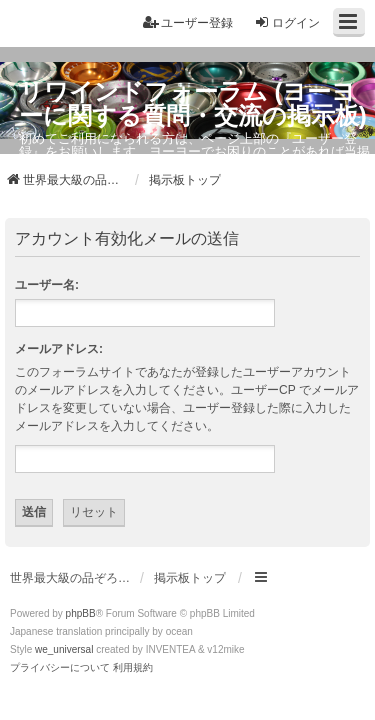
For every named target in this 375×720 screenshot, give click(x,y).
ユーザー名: (47, 285)
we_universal (64, 649)
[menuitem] (60, 668)
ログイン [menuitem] (287, 22)
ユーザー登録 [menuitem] (188, 22)
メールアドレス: (59, 349)
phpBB (81, 613)
